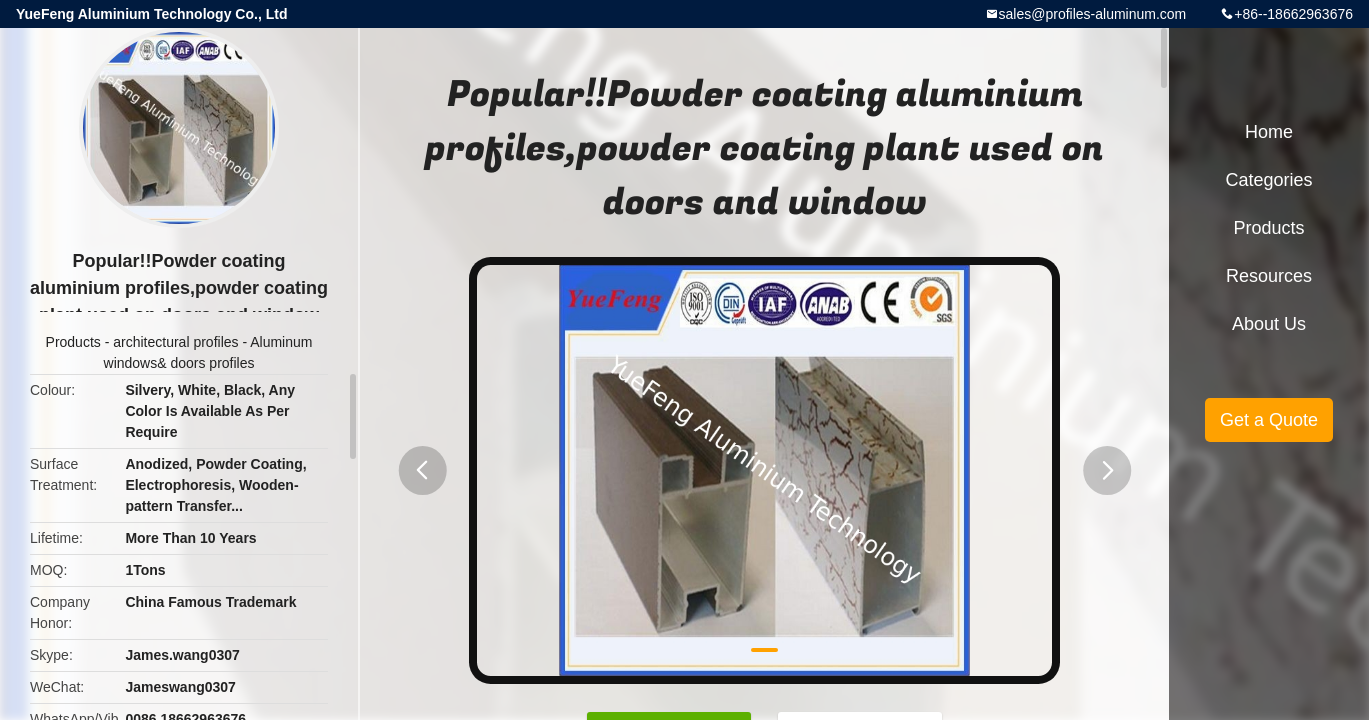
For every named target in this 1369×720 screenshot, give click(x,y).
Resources (1269, 276)
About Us (1269, 324)
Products (73, 342)
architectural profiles (175, 342)
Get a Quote (1269, 420)
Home (1269, 132)
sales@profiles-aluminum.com (1093, 14)
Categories (1268, 180)
